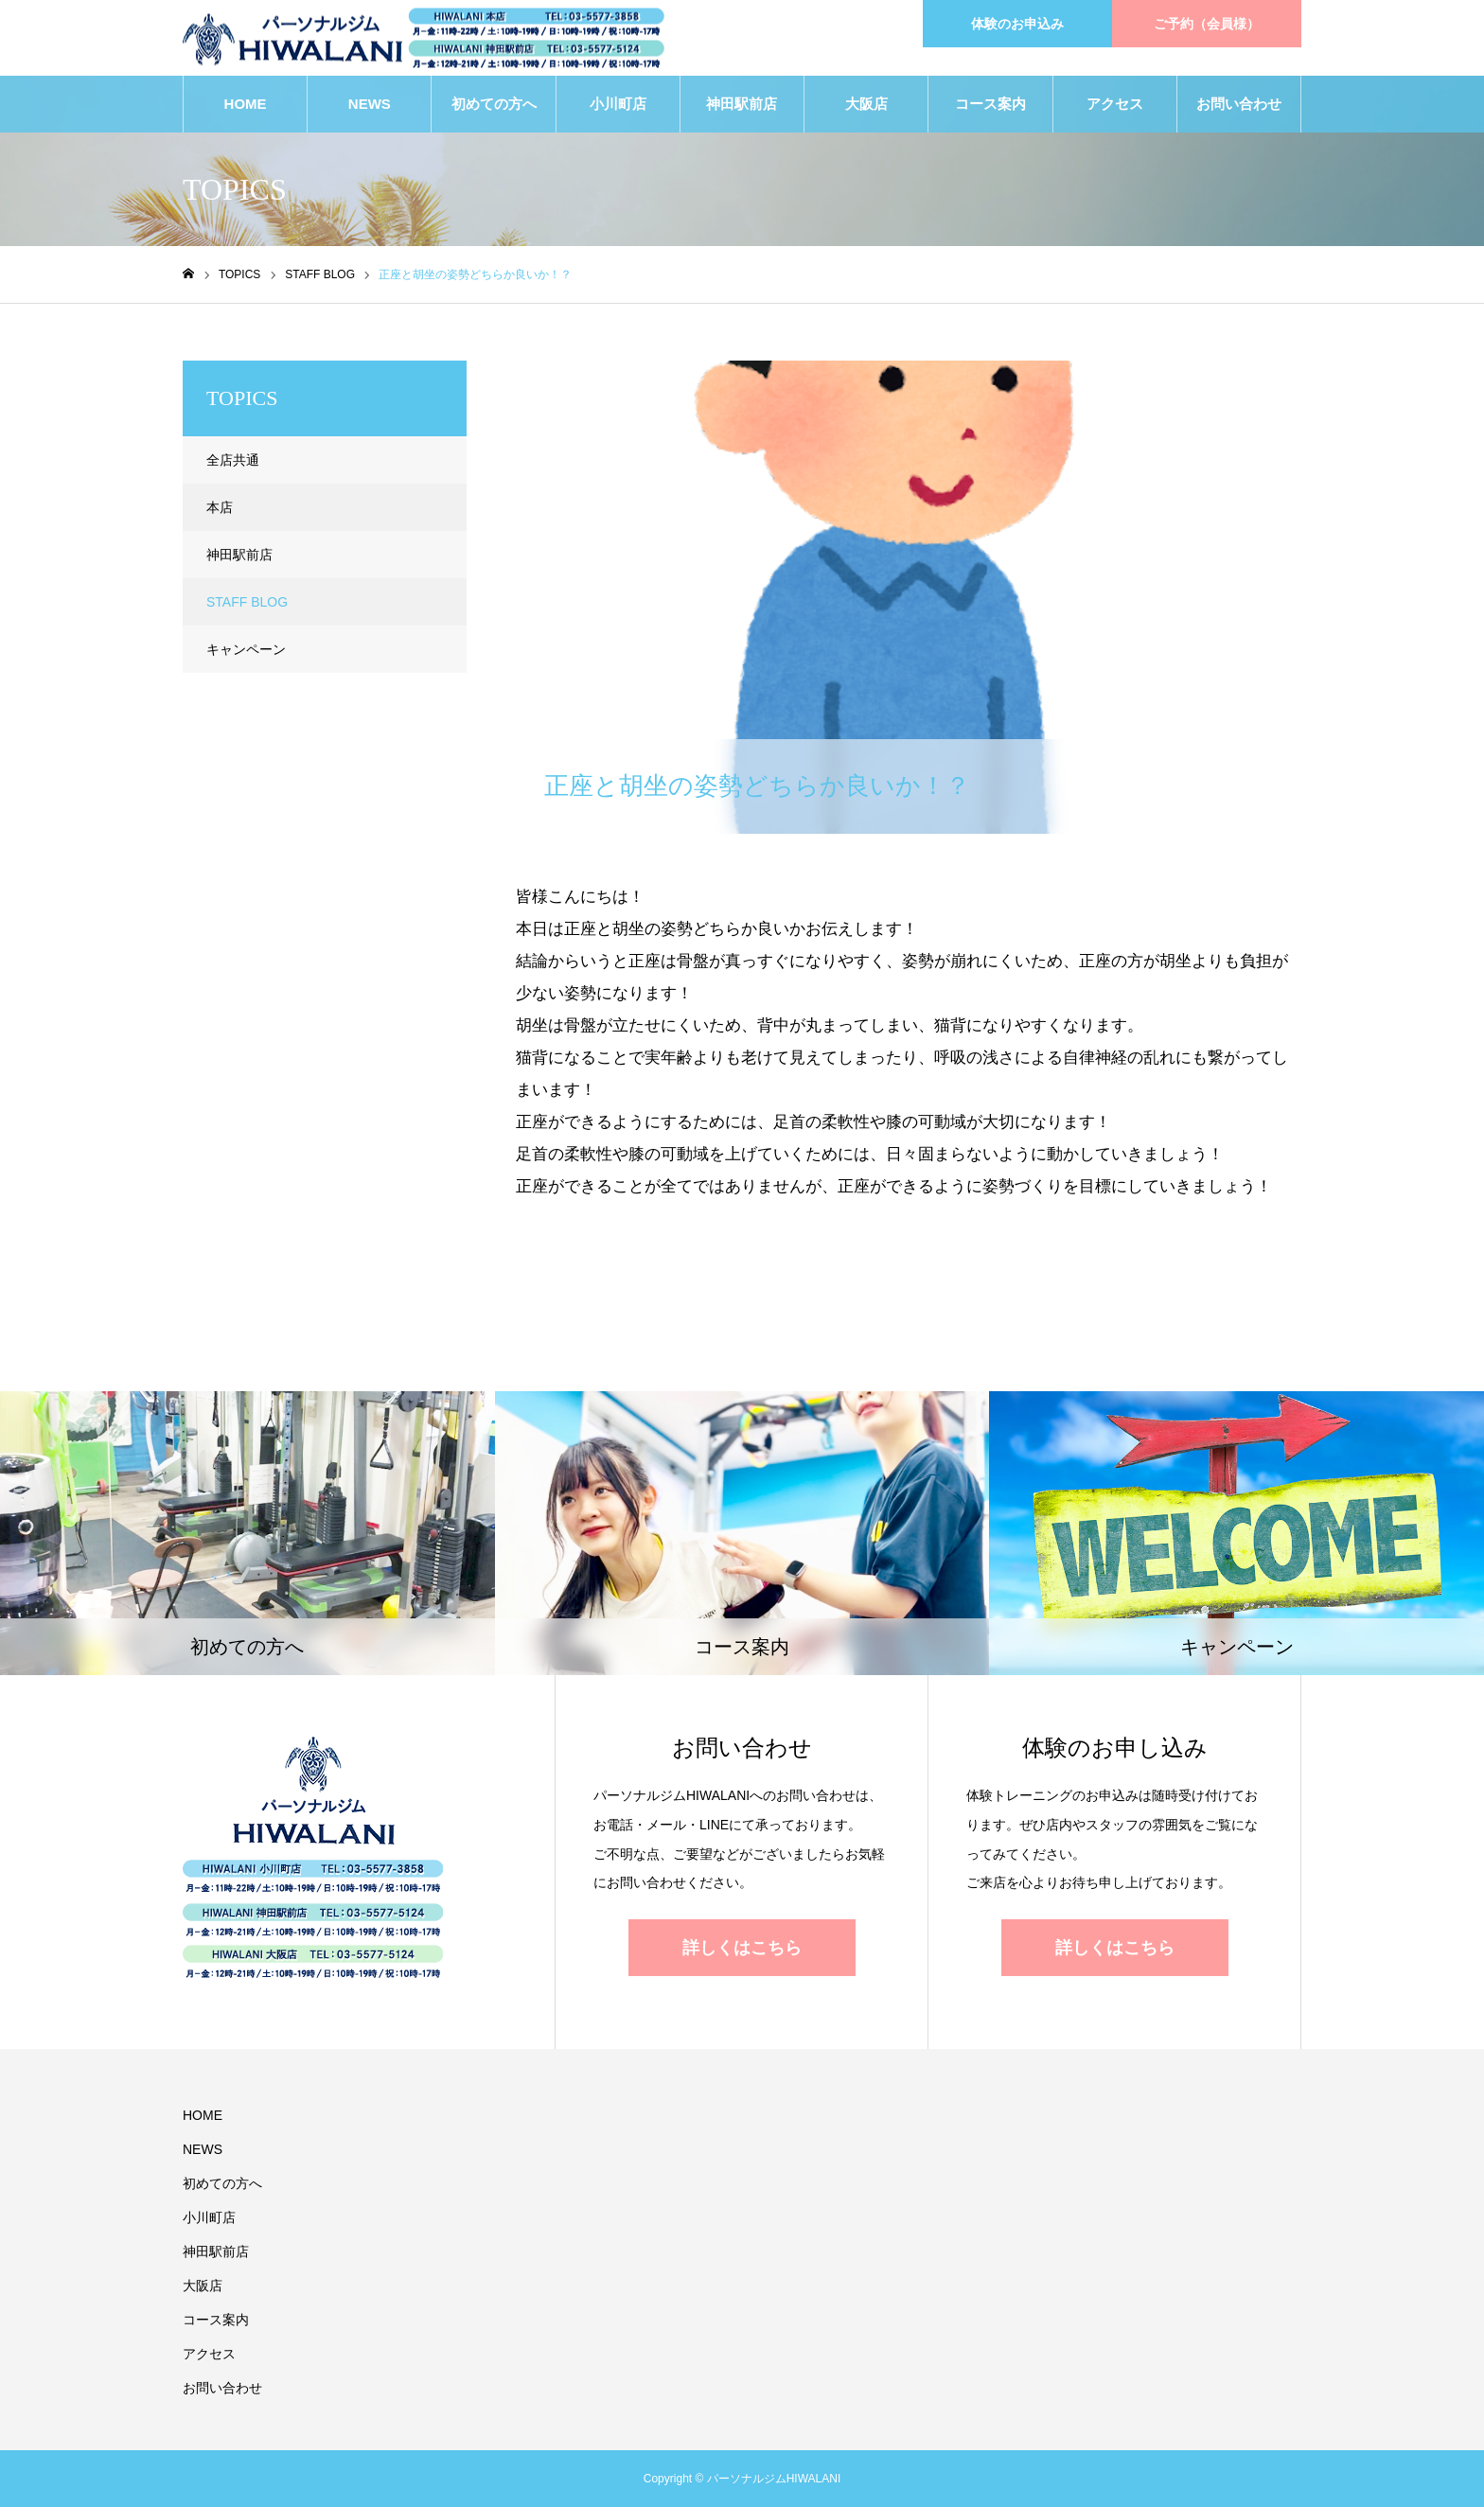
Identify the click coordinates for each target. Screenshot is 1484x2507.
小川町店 (618, 104)
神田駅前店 (741, 104)
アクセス (1114, 104)
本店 (219, 507)
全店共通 (232, 460)
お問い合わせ (1238, 104)
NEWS (369, 104)
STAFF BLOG (582, 376)
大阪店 (866, 104)
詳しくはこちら (742, 1947)
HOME (245, 104)
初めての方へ (494, 104)
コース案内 (990, 104)
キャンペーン (246, 649)
